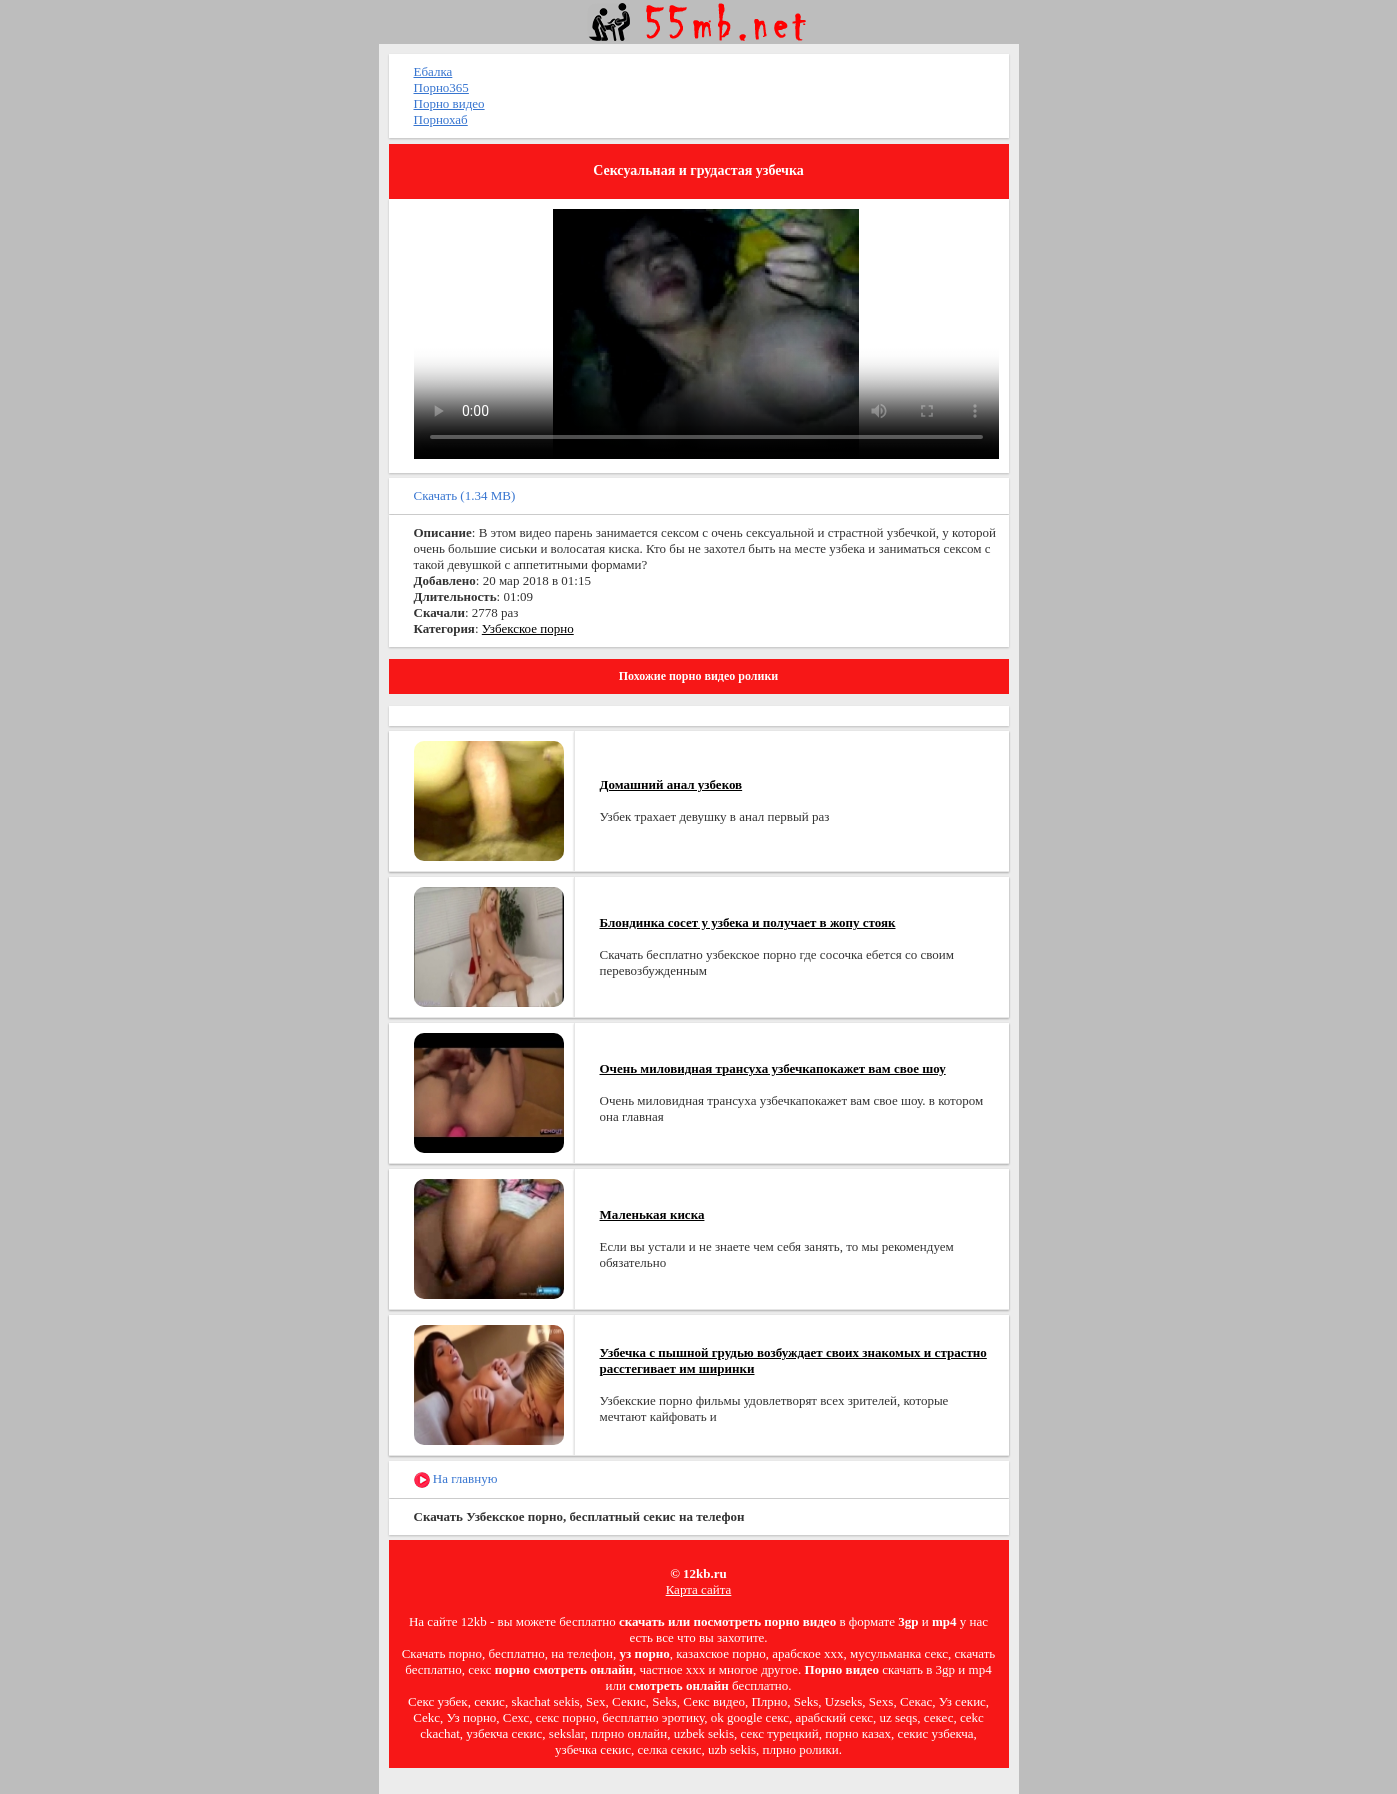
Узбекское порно (528, 628)
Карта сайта (699, 1589)
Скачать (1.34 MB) (465, 495)
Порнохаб (441, 119)
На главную (456, 1479)
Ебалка (433, 71)
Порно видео (449, 103)
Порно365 (441, 87)
